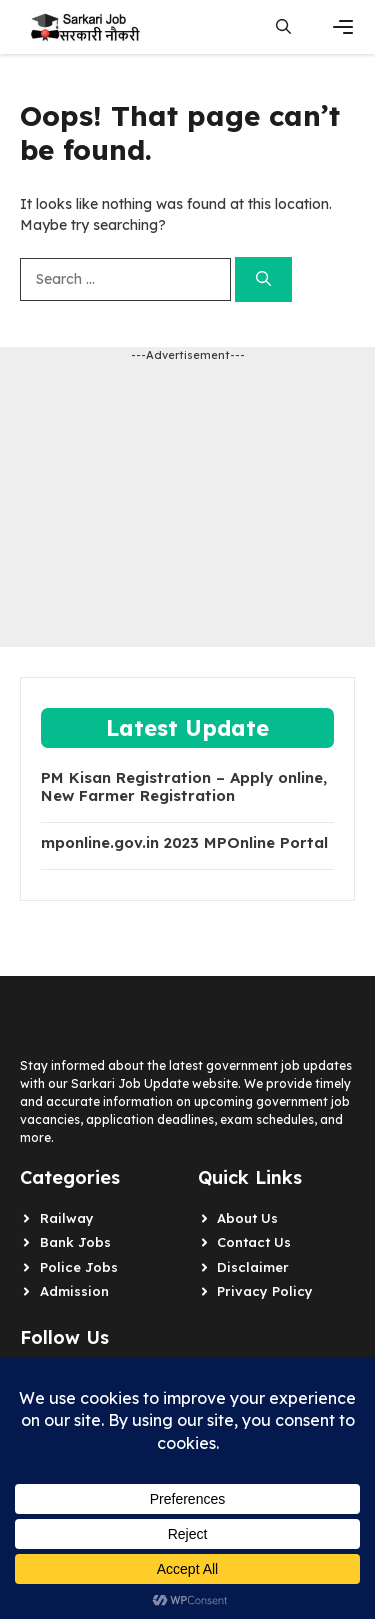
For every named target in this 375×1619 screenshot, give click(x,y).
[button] (283, 27)
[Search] (263, 279)
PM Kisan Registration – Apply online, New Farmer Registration (184, 787)
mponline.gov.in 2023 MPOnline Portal (184, 843)
